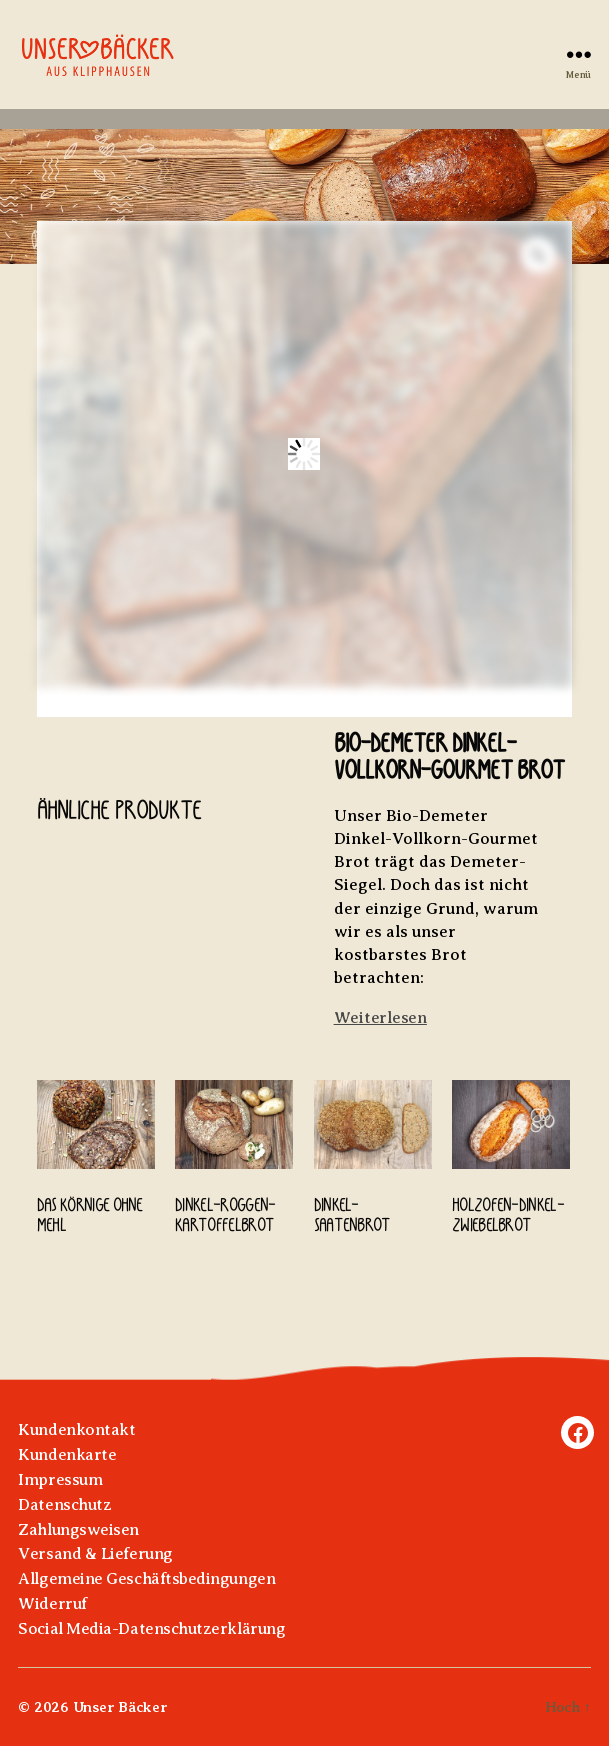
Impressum (60, 1479)
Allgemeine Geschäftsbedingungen (146, 1578)
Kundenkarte (67, 1454)
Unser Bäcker (120, 1707)
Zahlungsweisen (78, 1529)
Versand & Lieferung (95, 1553)
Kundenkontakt (76, 1429)
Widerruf (52, 1603)
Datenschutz (64, 1504)
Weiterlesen (380, 1017)
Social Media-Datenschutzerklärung (151, 1628)
